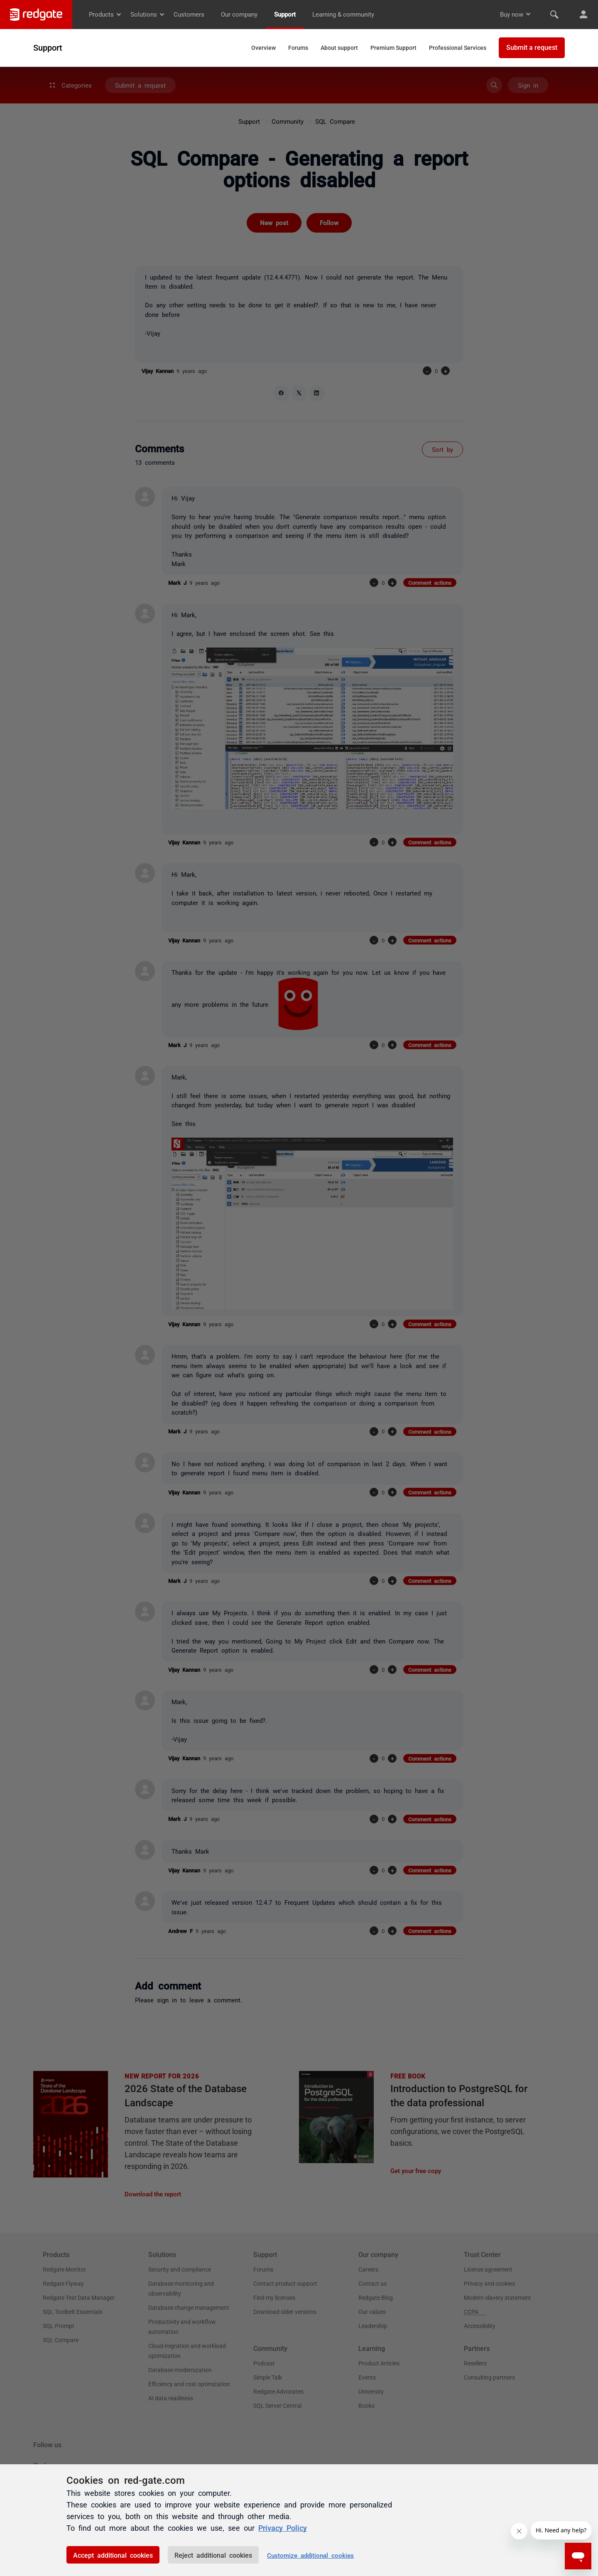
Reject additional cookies (213, 2554)
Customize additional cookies (310, 2555)
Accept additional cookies (113, 2554)
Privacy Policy (282, 2527)
